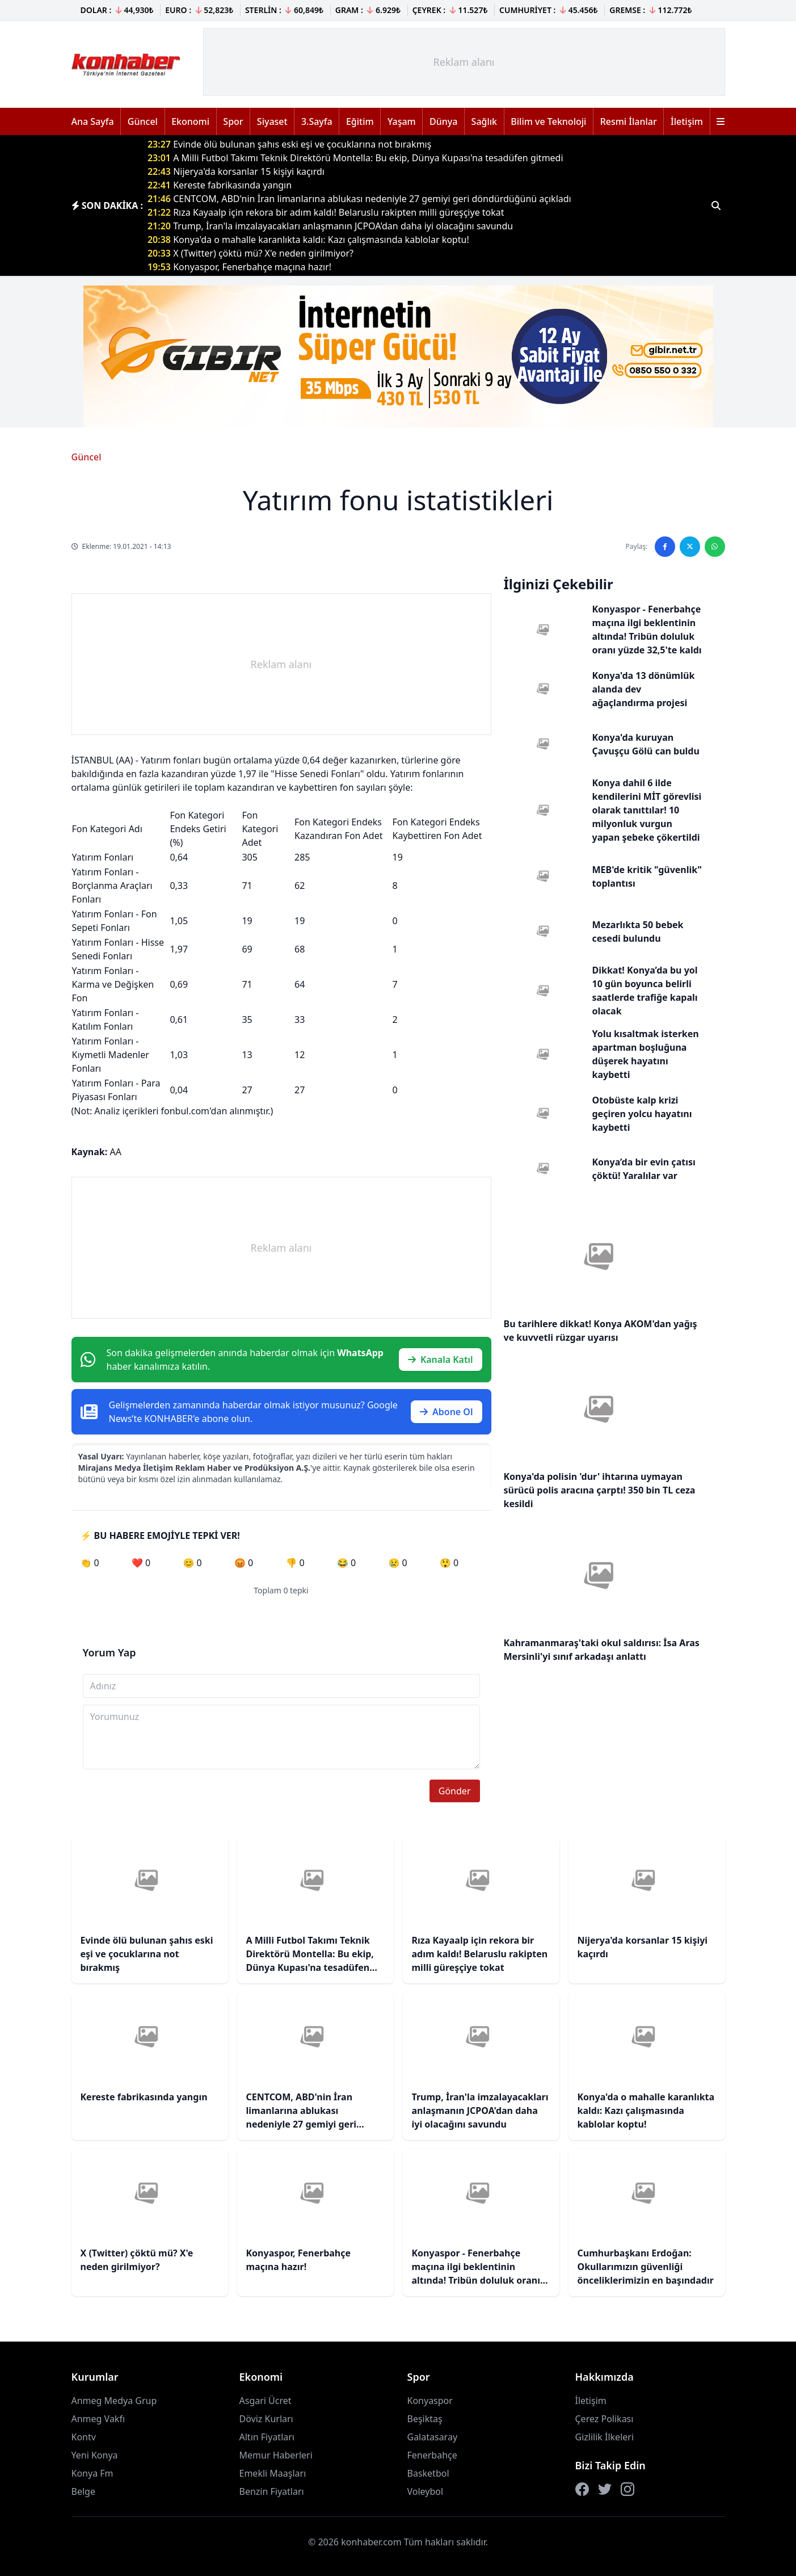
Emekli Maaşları (272, 2473)
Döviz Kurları (266, 2419)
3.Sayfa (316, 121)
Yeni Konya (94, 2455)
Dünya (443, 121)
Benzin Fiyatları (271, 2491)
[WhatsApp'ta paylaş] (715, 546)
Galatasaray (432, 2437)
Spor (233, 121)
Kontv (83, 2437)
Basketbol (428, 2473)
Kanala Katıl (440, 1359)
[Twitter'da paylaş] (690, 546)
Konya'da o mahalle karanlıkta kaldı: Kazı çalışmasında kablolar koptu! (308, 239)
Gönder (455, 1791)
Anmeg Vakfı (98, 2419)
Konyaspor (430, 2400)
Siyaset (272, 121)
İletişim (687, 121)
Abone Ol (446, 1412)
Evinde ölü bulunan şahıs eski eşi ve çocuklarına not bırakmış (289, 144)
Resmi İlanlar (628, 121)
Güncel (143, 121)
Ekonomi (190, 121)
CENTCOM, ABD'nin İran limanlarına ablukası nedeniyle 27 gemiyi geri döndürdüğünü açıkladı (359, 198)
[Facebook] (582, 2489)
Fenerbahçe (432, 2455)
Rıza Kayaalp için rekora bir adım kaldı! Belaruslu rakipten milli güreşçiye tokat (326, 212)
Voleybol (425, 2491)
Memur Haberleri (276, 2455)
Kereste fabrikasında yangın (220, 185)
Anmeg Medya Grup (114, 2400)
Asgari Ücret (265, 2400)
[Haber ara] (716, 205)
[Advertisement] (464, 62)
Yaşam (402, 121)
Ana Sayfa (92, 121)
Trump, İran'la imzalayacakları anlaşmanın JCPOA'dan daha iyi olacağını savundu (330, 226)
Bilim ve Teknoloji (548, 121)
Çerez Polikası (604, 2419)
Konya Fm (92, 2473)
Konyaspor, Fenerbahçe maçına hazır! (239, 267)
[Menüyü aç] (721, 121)
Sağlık (484, 121)
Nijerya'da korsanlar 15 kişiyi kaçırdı (236, 171)
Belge (83, 2491)
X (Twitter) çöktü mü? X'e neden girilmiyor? (250, 253)
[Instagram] (627, 2489)
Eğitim (360, 121)
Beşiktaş (425, 2419)
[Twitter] (605, 2489)
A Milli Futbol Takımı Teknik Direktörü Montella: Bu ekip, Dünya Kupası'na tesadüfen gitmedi (355, 158)
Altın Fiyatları (267, 2437)
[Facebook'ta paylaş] (665, 546)
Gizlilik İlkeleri (604, 2437)
